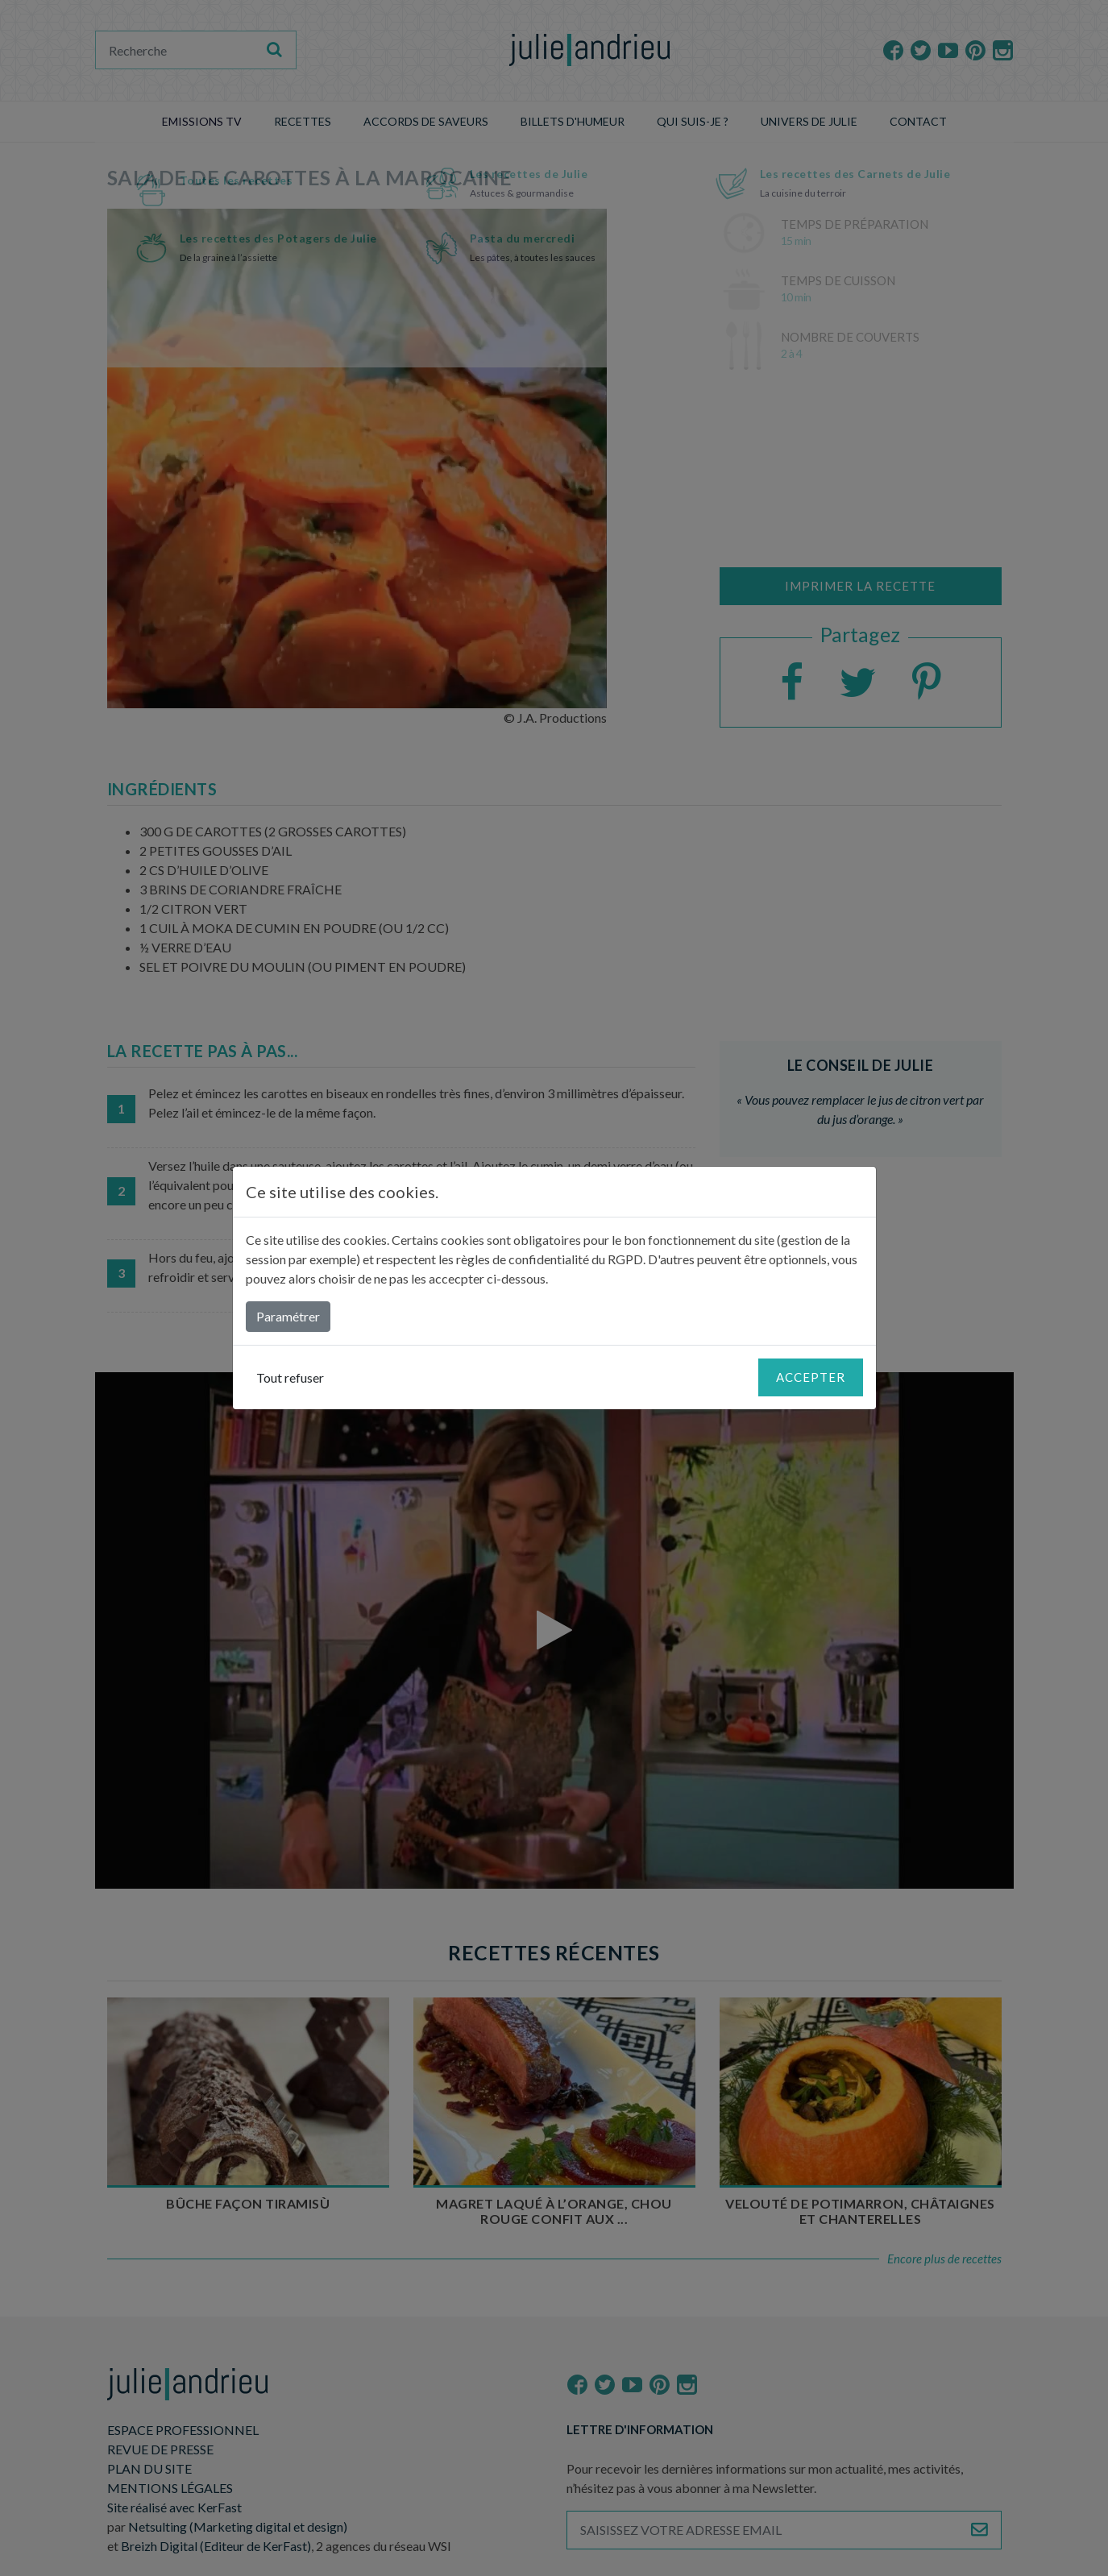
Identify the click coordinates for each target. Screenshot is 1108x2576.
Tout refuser (290, 1377)
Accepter (810, 1377)
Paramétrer (288, 1316)
